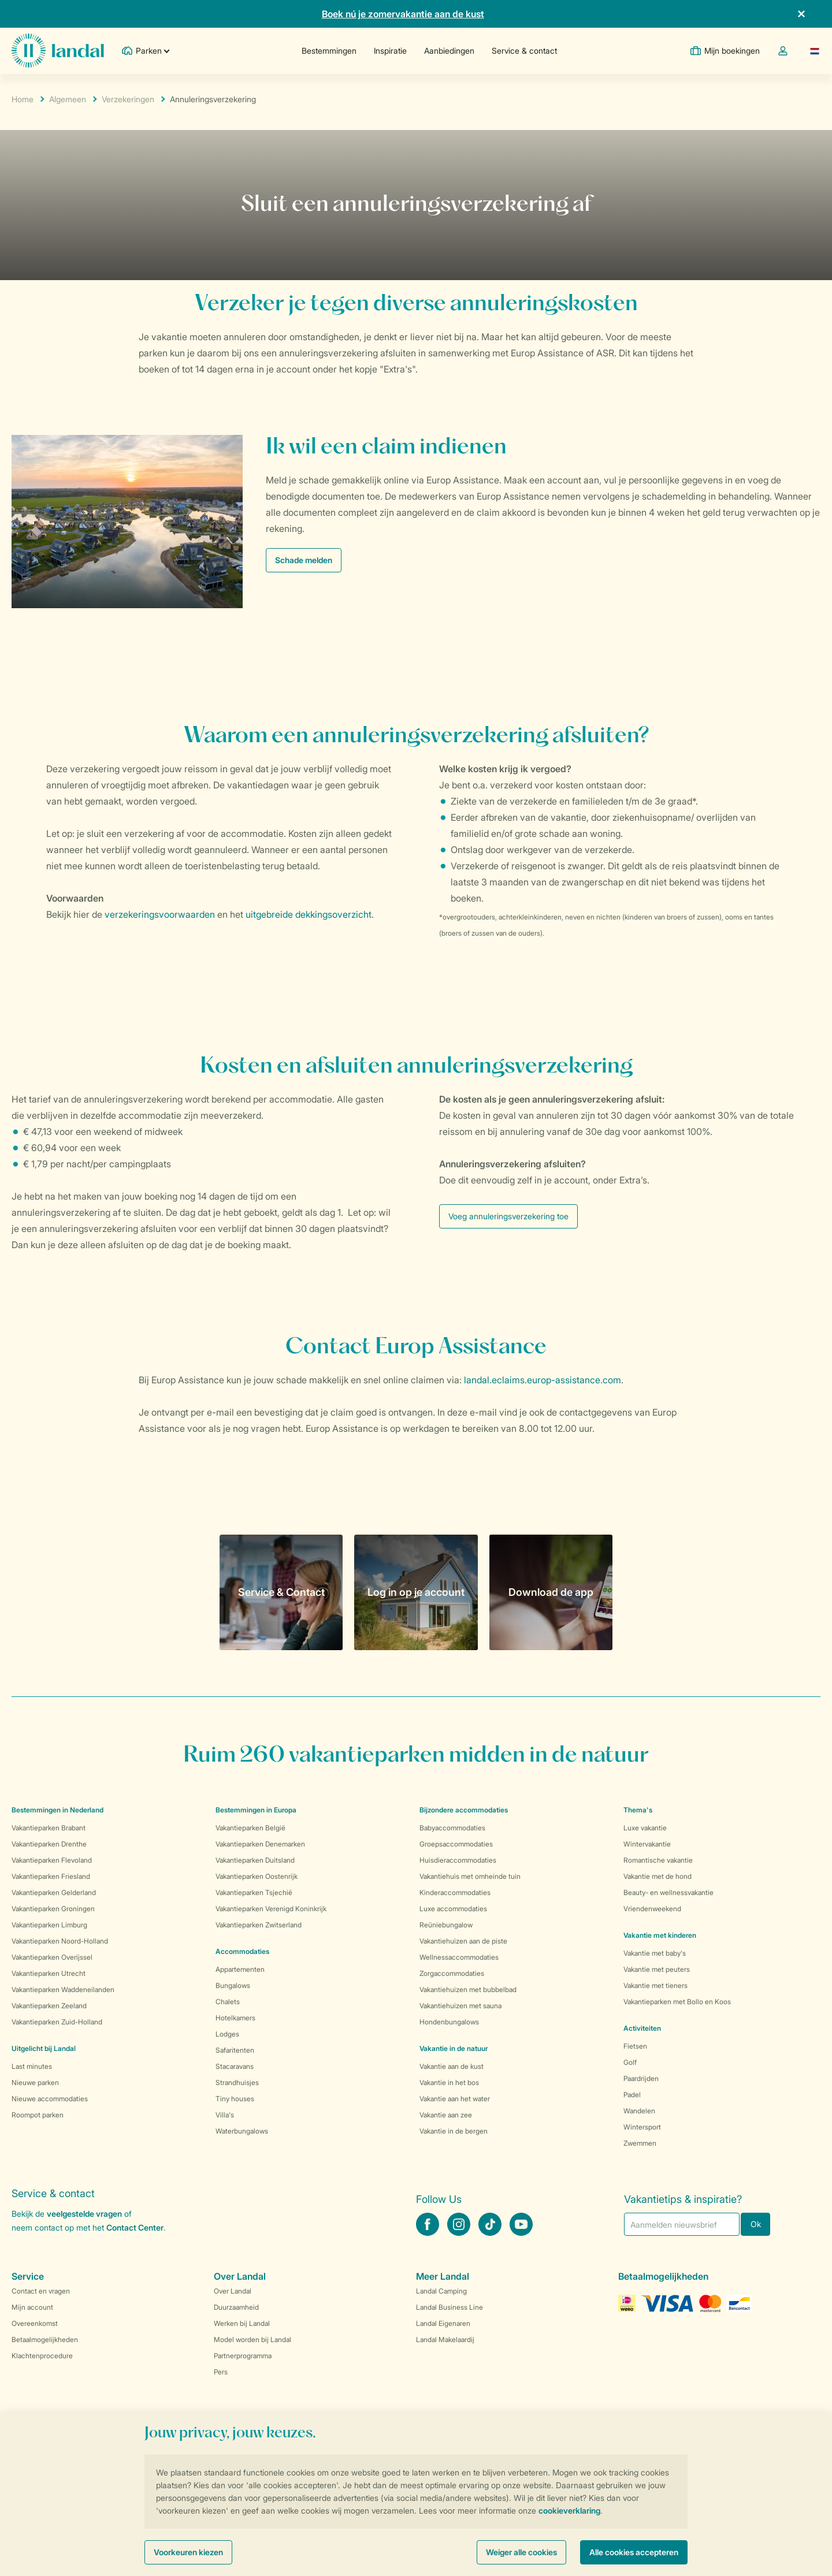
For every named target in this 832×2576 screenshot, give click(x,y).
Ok (756, 2224)
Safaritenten (235, 2050)
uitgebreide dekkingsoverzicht (309, 914)
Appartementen (240, 1969)
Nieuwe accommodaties (50, 2098)
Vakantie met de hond (657, 1876)
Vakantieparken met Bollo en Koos (677, 2001)
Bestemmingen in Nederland (57, 1810)
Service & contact (524, 50)
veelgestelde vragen (84, 2213)
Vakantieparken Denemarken (260, 1844)
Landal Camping (441, 2291)
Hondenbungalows (449, 2021)
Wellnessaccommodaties (459, 1957)
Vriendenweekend (652, 1908)
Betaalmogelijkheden (45, 2339)
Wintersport (642, 2127)
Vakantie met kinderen (659, 1935)
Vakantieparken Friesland (51, 1876)
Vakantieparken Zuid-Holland (57, 2021)
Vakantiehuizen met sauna (460, 2005)
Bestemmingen (329, 50)
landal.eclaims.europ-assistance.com (542, 1380)
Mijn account (32, 2307)
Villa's (225, 2114)
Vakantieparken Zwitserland (259, 1924)
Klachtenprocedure (42, 2355)
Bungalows (233, 1985)
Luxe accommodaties (453, 1908)
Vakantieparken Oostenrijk (257, 1876)
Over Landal (232, 2291)
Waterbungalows (242, 2131)
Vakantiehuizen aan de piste (463, 1941)
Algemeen (67, 99)
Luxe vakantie (645, 1827)
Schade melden (303, 560)
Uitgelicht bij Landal (44, 2048)
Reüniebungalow (446, 1924)
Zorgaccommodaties (451, 1973)
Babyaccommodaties (452, 1827)
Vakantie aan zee (445, 2114)
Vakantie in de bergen (453, 2131)
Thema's (637, 1810)
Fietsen (635, 2046)
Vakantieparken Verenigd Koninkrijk (271, 1908)
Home (23, 99)
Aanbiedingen (449, 50)
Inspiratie (390, 50)
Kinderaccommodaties (455, 1892)
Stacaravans (235, 2066)
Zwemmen (639, 2143)
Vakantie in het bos (449, 2082)
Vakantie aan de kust (451, 2066)
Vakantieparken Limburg (49, 1924)
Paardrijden (641, 2078)
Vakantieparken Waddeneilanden (63, 1989)
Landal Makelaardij (445, 2339)
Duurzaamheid (236, 2307)
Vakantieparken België (250, 1827)
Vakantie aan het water (454, 2098)
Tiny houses (235, 2098)
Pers (221, 2371)
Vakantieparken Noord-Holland (60, 1941)
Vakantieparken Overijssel (52, 1957)
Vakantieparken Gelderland (54, 1892)
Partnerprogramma (243, 2355)
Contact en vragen (41, 2291)
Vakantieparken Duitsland (255, 1860)
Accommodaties (242, 1951)
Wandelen (639, 2110)
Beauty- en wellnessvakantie (668, 1892)
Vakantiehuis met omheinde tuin (470, 1876)
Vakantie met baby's (654, 1953)
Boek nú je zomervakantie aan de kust (403, 14)
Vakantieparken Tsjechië (254, 1892)
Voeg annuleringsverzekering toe (508, 1216)
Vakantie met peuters (656, 1969)
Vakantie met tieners (655, 1985)
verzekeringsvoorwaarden (160, 914)
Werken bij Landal (242, 2323)
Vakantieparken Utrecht (49, 1973)
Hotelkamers (235, 2017)
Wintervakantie (647, 1844)
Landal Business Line (449, 2307)
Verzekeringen (128, 99)
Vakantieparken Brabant (49, 1827)
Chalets (228, 2001)
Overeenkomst (35, 2323)
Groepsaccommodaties (456, 1844)
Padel (632, 2094)
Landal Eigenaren (443, 2323)
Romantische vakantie (658, 1860)
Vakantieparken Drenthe (49, 1844)
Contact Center (135, 2227)
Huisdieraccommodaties (457, 1860)
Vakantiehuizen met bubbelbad (468, 1989)
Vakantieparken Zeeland (49, 2005)
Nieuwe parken (35, 2082)
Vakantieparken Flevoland (52, 1860)
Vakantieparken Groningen (53, 1908)
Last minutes (32, 2066)
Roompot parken (38, 2114)
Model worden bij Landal (252, 2339)
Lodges (227, 2034)
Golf (630, 2062)
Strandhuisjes (237, 2082)
